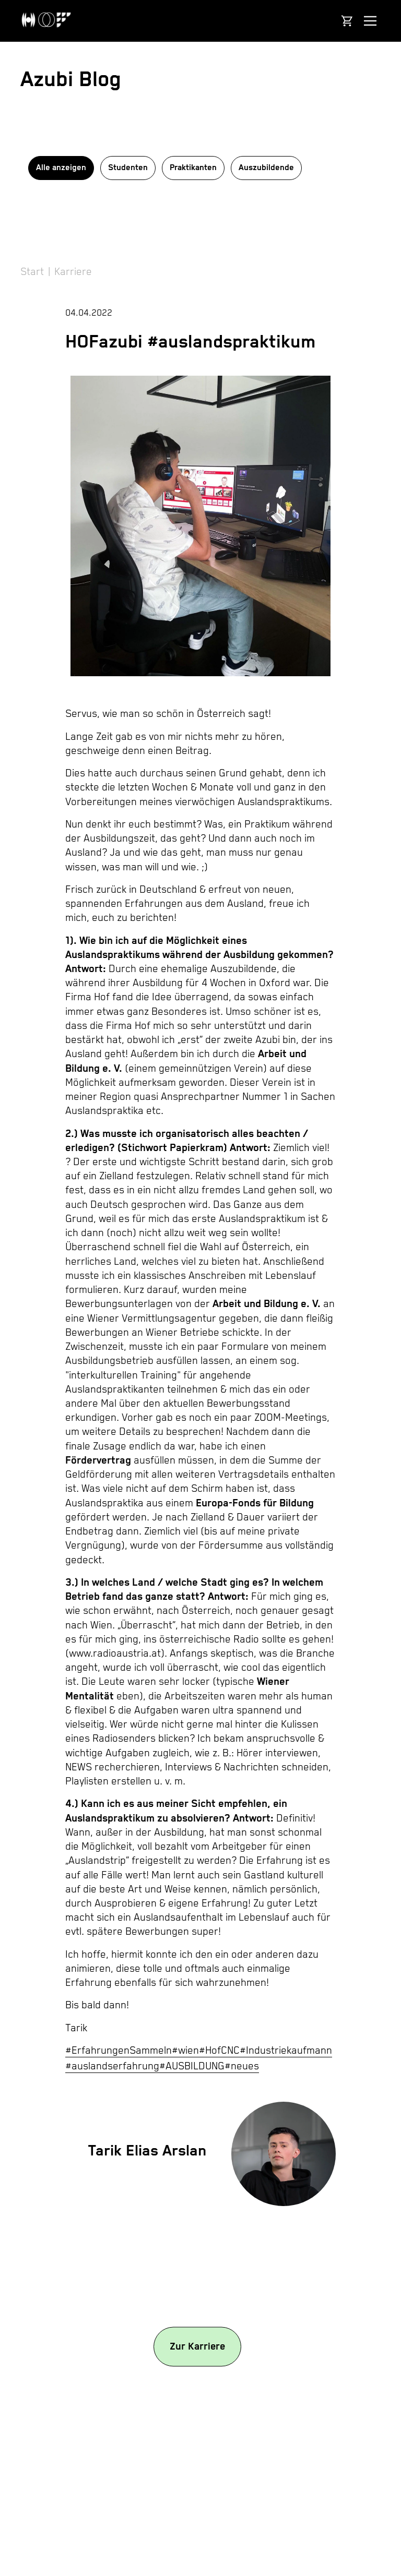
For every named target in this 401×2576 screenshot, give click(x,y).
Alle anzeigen (61, 168)
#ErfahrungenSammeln (118, 2051)
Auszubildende (266, 168)
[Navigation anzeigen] (370, 20)
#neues (242, 2066)
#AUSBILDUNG (192, 2066)
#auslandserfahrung (112, 2066)
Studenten (128, 168)
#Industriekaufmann (286, 2051)
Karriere (73, 272)
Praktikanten (193, 168)
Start (32, 272)
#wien (185, 2051)
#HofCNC (219, 2051)
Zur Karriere (197, 2346)
